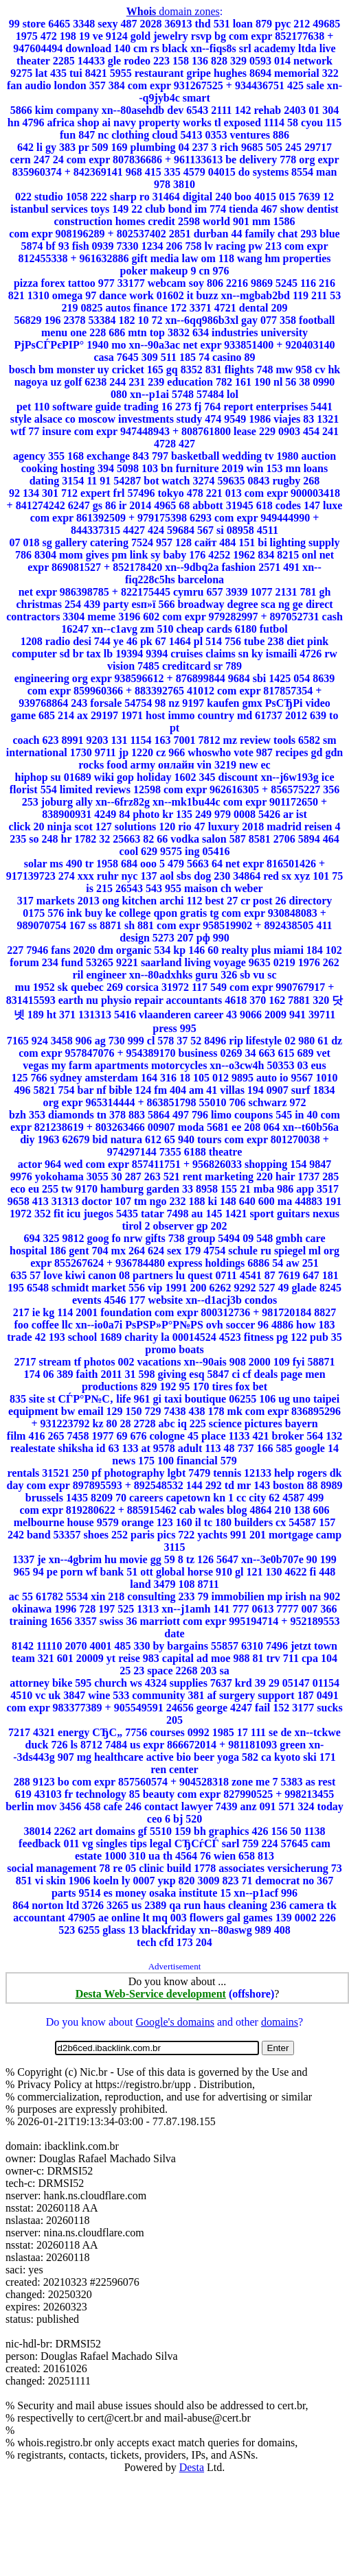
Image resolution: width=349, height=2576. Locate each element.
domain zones (173, 11)
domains (279, 2022)
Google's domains (174, 2022)
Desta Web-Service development (151, 1994)
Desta (191, 2467)
